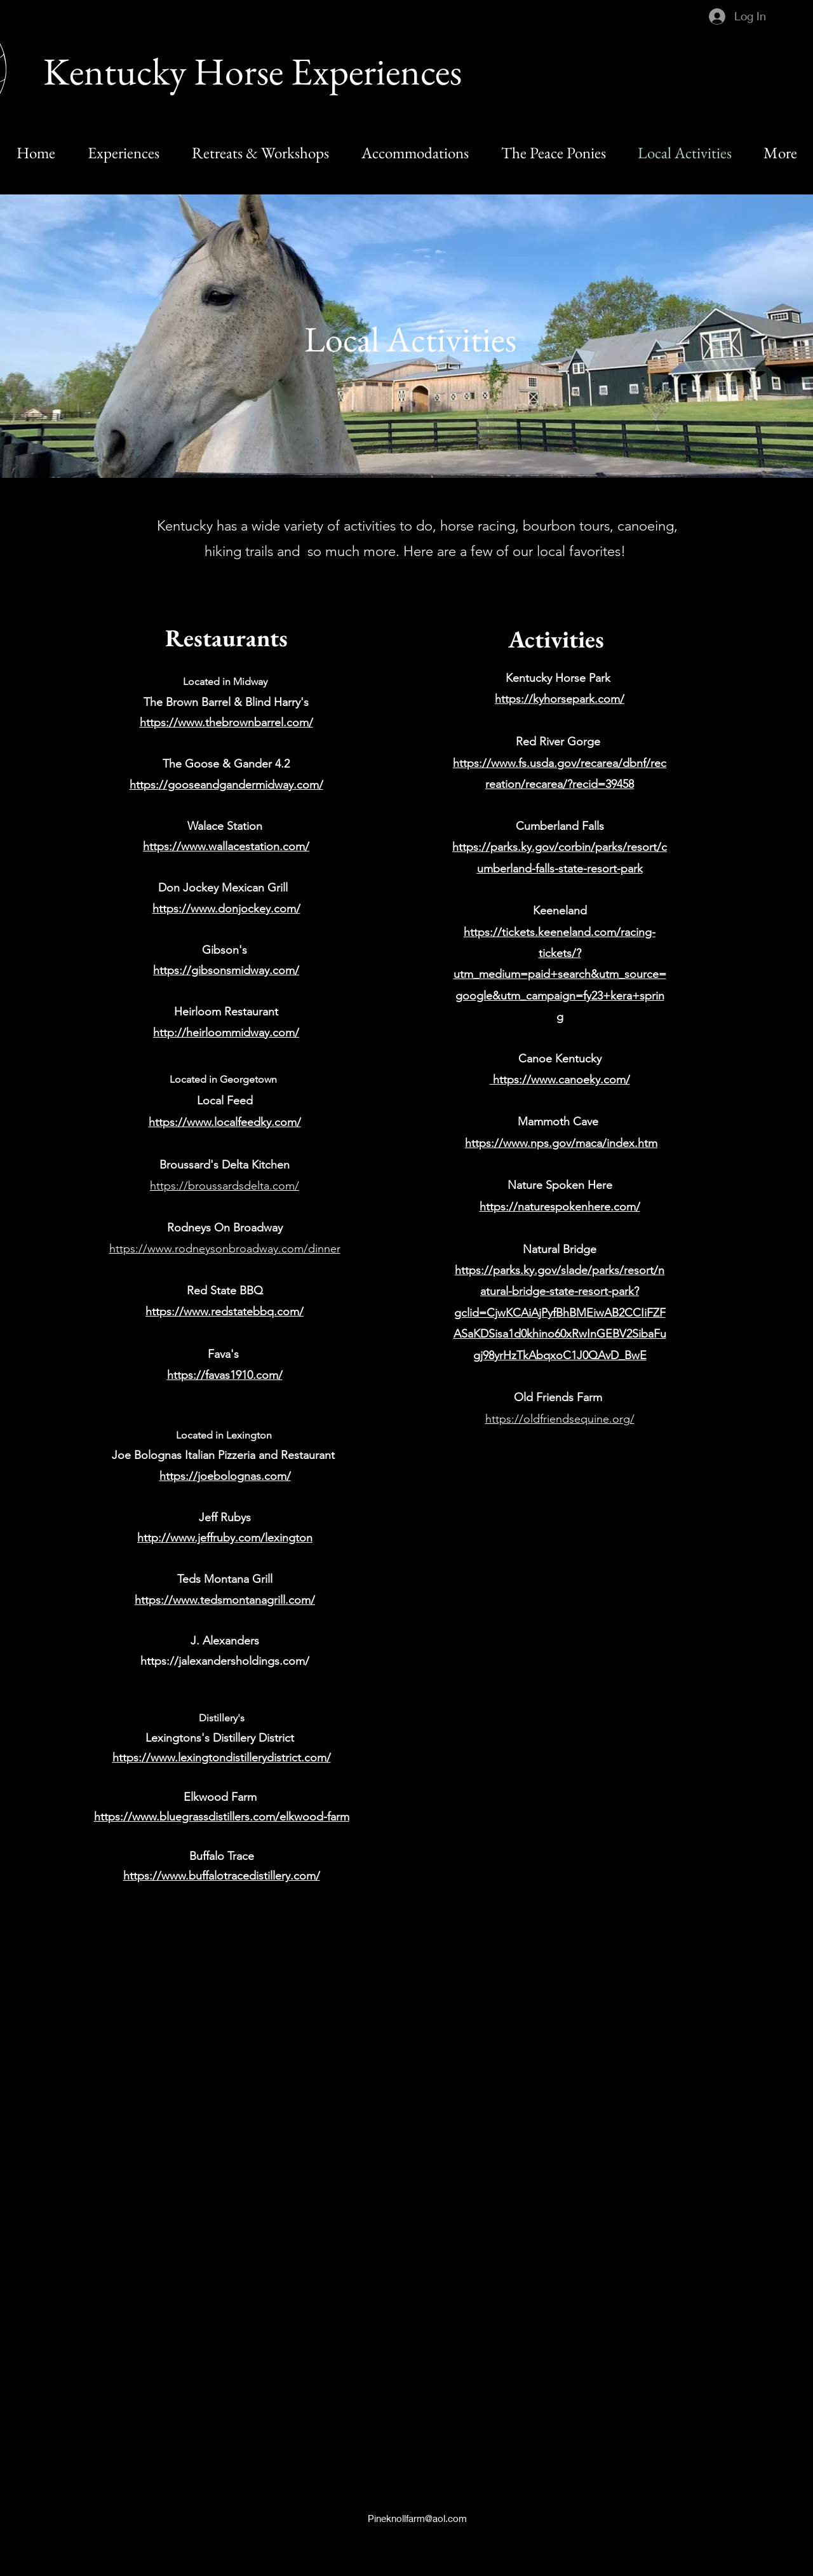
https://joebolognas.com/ (225, 1476)
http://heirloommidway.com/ (226, 1033)
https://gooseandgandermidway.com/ (226, 785)
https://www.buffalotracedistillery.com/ (221, 1876)
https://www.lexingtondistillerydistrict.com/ (221, 1758)
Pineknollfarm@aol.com (417, 2518)
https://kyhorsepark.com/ (559, 699)
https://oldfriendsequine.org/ (560, 1419)
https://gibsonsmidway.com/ (226, 970)
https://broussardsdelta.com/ (224, 1186)
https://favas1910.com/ (225, 1375)
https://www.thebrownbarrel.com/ (226, 722)
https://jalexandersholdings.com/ (224, 1661)
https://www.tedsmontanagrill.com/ (225, 1600)
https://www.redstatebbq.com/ (224, 1312)
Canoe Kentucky (559, 1059)
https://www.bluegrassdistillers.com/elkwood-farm (221, 1817)
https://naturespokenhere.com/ (560, 1207)
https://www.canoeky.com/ (560, 1080)
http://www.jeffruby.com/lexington (224, 1538)
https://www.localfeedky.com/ (225, 1122)
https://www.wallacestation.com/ (226, 846)
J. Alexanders (225, 1641)
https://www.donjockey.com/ (226, 909)
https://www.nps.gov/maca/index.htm (561, 1143)
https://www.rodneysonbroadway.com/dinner (224, 1249)
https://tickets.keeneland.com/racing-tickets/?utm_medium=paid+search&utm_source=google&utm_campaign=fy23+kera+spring (560, 974)
